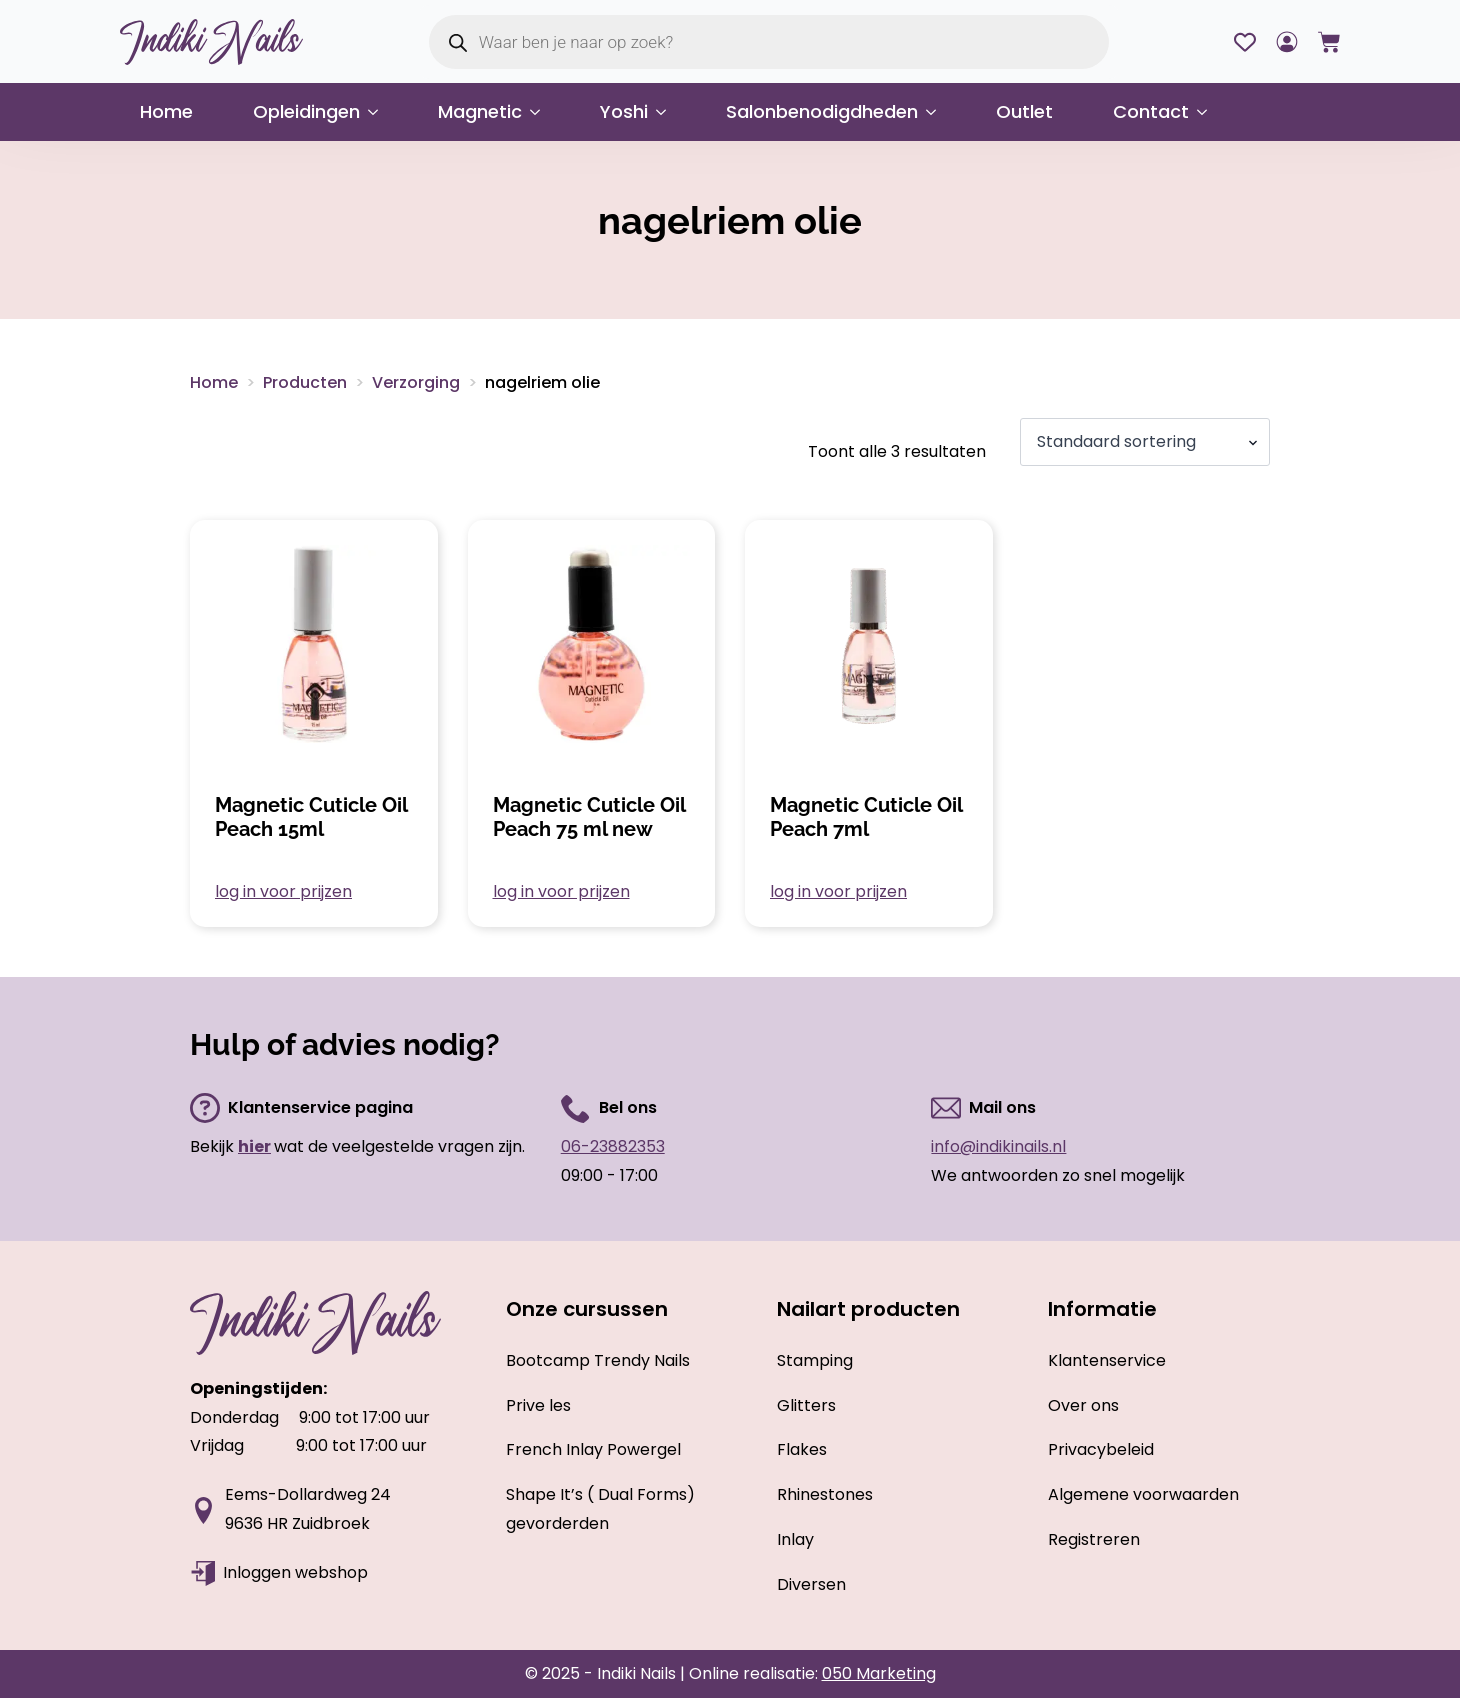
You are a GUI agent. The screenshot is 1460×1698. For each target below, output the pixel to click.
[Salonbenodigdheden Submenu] (937, 112)
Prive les (538, 1405)
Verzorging (416, 382)
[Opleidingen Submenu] (379, 112)
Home (166, 111)
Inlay (795, 1539)
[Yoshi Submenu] (667, 112)
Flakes (802, 1449)
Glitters (806, 1405)
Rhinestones (825, 1494)
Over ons (1083, 1405)
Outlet (1024, 111)
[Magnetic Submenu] (541, 112)
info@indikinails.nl (998, 1146)
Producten (305, 382)
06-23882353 (613, 1146)
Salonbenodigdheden (822, 111)
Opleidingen (306, 111)
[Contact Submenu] (1208, 112)
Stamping (815, 1360)
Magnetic (480, 111)
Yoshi (624, 111)
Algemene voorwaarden (1143, 1494)
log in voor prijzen (283, 891)
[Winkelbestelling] (1145, 442)
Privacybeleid (1101, 1449)
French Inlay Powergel (593, 1449)
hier (254, 1146)
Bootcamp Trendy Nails (598, 1360)
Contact (1151, 111)
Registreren (1094, 1539)
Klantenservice (1107, 1360)
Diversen (811, 1584)
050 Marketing (879, 1673)
